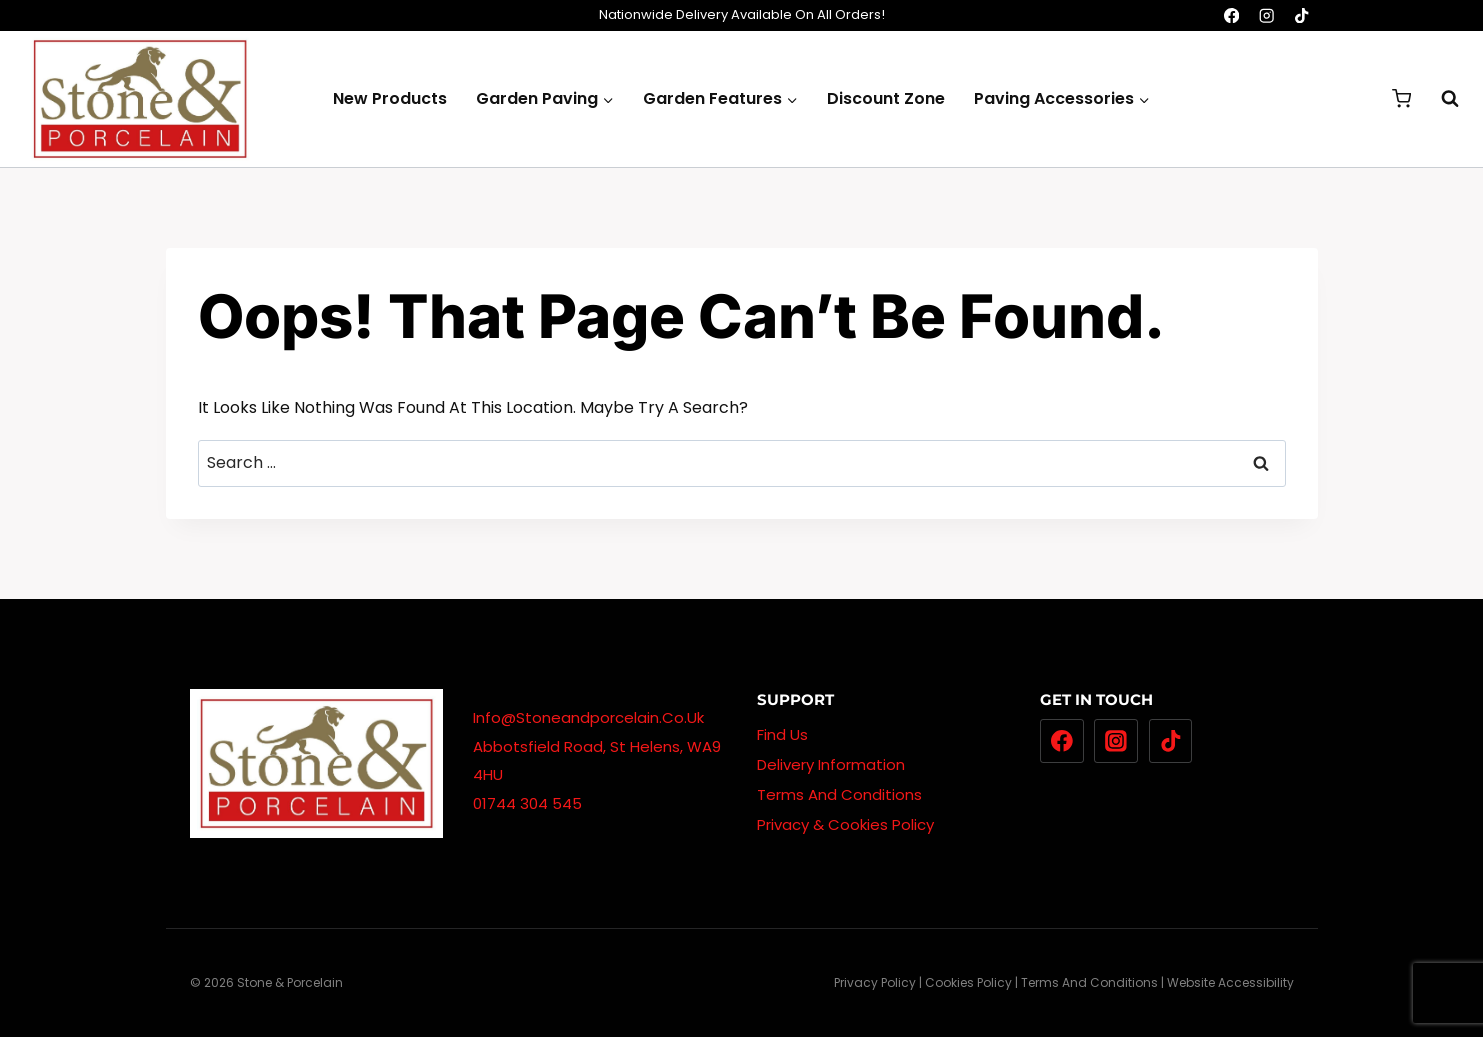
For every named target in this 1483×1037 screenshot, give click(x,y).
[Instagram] (1266, 15)
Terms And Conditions (839, 794)
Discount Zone (886, 98)
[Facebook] (1231, 15)
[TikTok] (1302, 15)
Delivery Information (831, 764)
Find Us (782, 734)
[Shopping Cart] (1401, 98)
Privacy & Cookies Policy (845, 824)
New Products (390, 98)
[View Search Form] (1440, 99)
